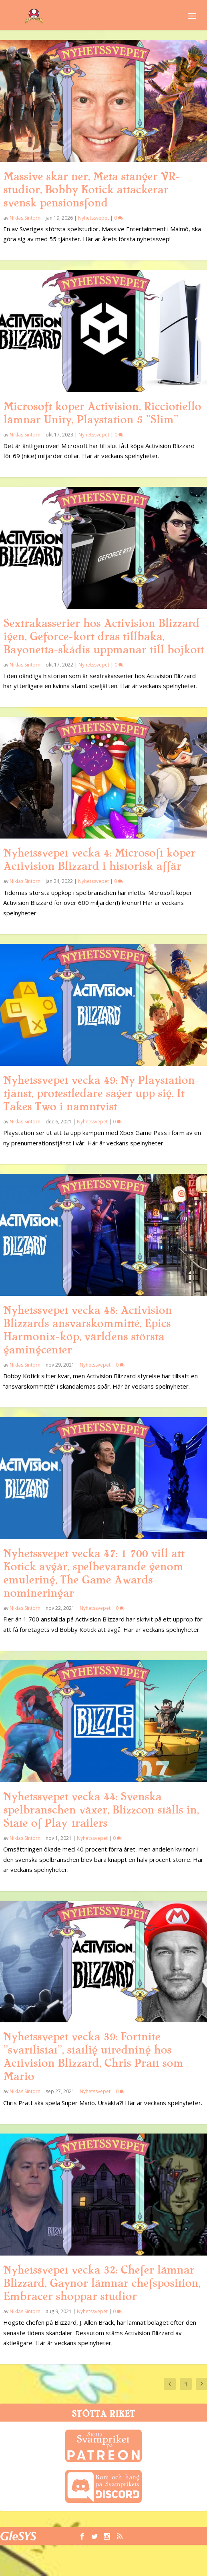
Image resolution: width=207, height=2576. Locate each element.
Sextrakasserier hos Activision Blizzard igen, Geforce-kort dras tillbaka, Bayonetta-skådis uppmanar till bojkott (103, 636)
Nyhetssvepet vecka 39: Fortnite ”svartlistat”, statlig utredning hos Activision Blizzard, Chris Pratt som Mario (93, 2056)
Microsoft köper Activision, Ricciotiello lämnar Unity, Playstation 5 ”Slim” (102, 413)
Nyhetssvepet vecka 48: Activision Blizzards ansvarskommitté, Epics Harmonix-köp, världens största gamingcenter (87, 1330)
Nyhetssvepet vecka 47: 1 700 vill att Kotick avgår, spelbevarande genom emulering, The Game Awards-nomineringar (93, 1573)
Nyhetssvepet (93, 217)
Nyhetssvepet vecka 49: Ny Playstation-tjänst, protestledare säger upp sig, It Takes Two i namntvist (101, 1093)
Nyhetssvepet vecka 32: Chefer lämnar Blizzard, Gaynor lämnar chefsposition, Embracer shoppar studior (101, 2283)
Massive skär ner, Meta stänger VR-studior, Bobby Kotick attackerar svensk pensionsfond (91, 190)
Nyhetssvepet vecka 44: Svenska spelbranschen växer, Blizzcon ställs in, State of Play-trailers (101, 1810)
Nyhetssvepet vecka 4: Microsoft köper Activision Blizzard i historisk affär (99, 859)
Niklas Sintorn (25, 217)
